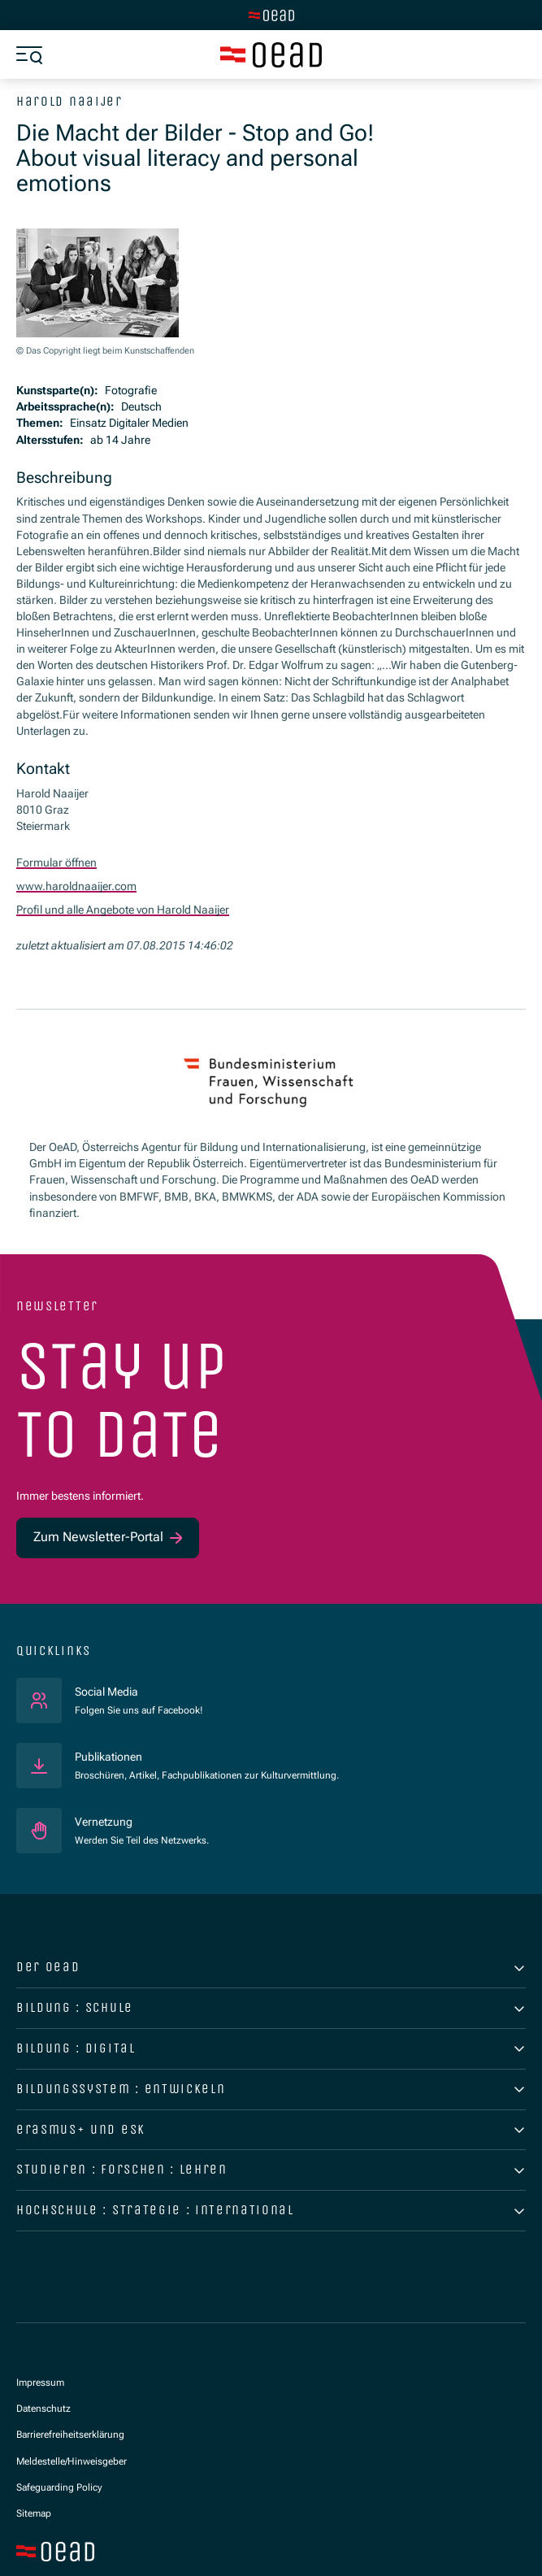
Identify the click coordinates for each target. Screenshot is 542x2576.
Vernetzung (103, 1819)
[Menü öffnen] (29, 55)
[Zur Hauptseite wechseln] (271, 15)
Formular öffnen (56, 862)
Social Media (139, 1688)
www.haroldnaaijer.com (76, 885)
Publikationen (108, 1754)
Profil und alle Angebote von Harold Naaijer (122, 907)
